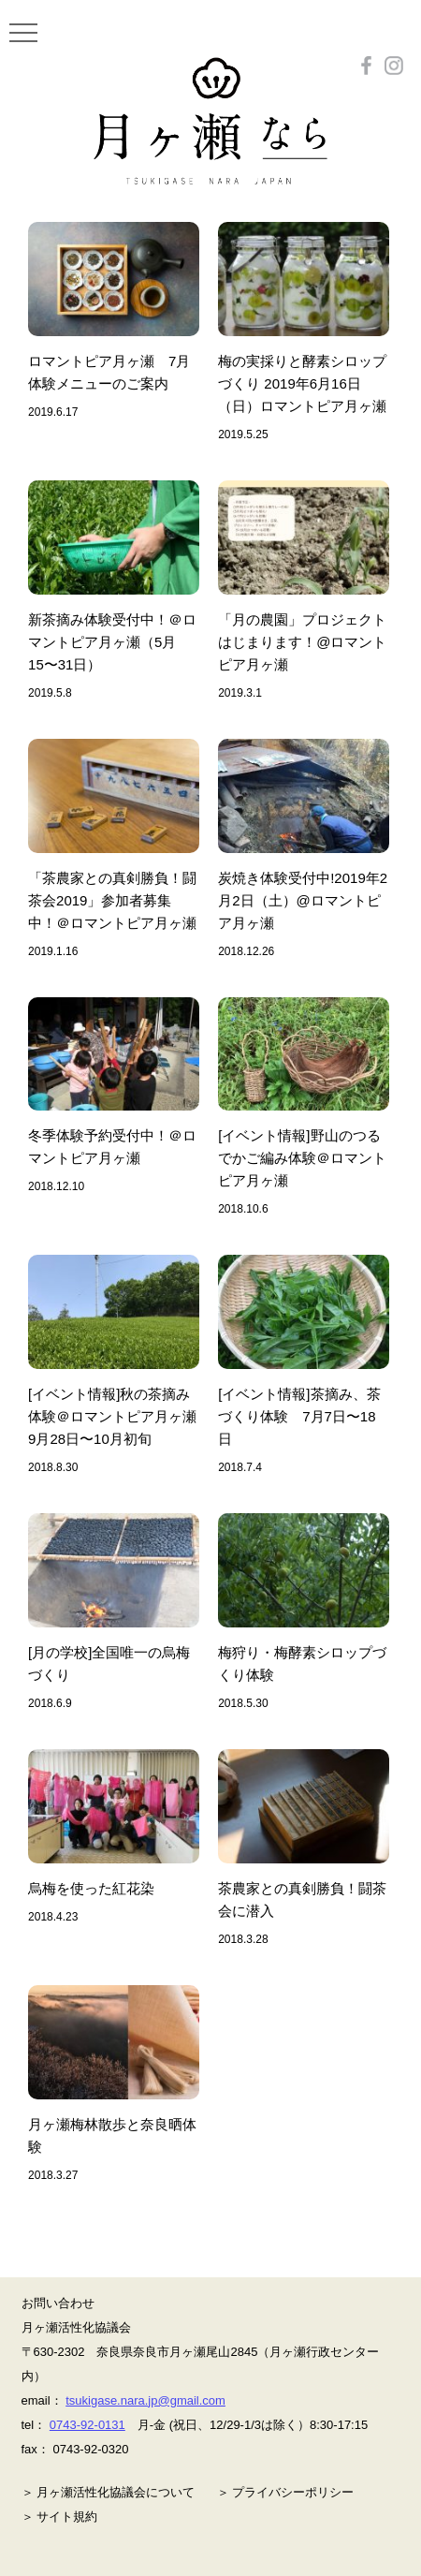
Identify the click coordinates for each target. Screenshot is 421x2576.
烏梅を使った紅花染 (91, 1888)
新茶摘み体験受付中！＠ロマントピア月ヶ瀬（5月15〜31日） (112, 641)
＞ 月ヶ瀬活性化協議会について (109, 2492)
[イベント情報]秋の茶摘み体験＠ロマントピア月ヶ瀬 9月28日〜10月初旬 (119, 1416)
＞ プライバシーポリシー (286, 2492)
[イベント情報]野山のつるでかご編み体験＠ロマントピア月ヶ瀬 (302, 1157)
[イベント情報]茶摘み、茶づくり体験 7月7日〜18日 (299, 1416)
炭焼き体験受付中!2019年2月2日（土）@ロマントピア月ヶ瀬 (302, 900)
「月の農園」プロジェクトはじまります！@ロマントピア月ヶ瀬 (302, 641)
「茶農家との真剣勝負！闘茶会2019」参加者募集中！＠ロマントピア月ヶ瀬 (112, 900)
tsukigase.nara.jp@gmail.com (145, 2400)
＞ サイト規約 (60, 2517)
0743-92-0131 (87, 2425)
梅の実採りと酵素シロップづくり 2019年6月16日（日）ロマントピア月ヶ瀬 (302, 383)
